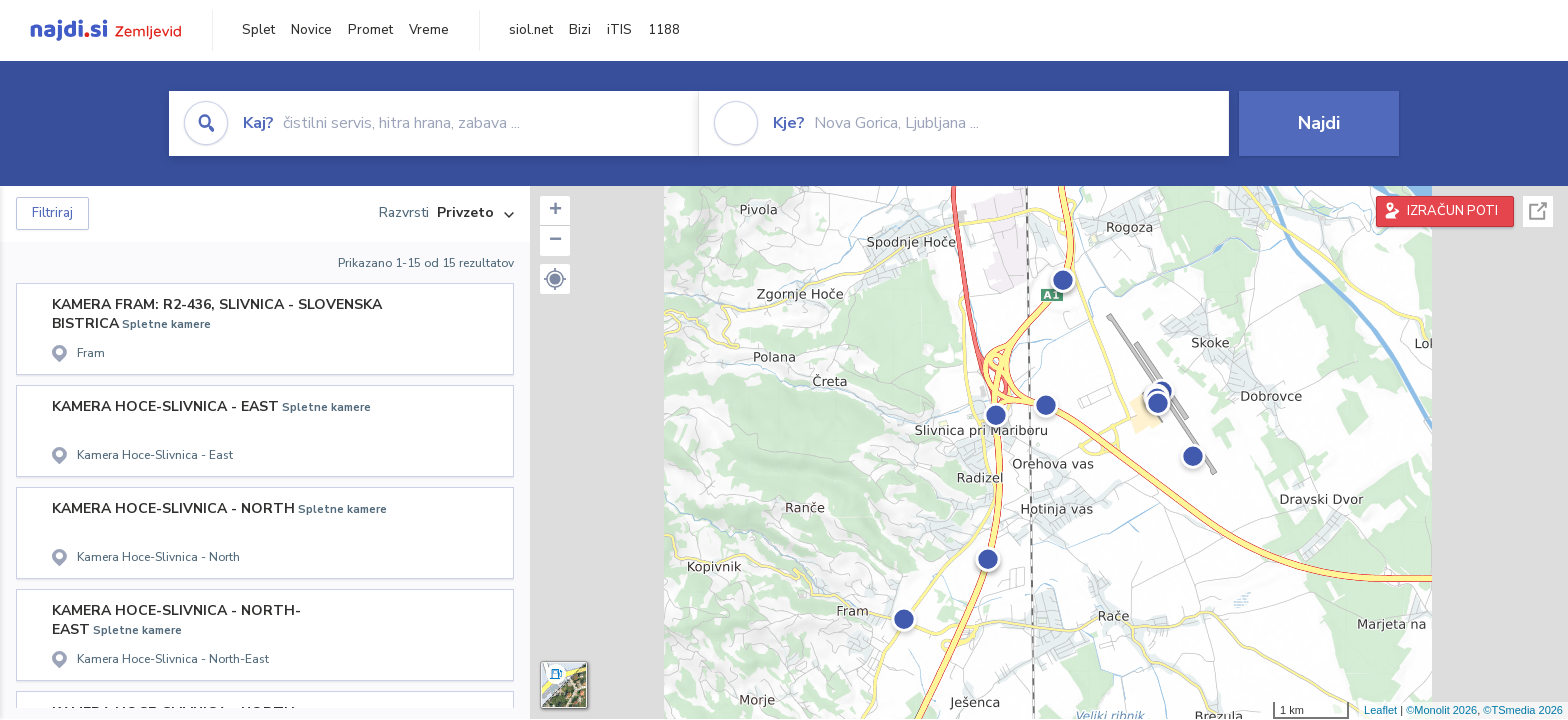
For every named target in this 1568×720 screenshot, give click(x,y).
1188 (664, 30)
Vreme (429, 30)
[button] (555, 279)
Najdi (1319, 123)
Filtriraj (52, 213)
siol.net (531, 30)
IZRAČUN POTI (1452, 211)
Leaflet (1380, 710)
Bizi (580, 30)
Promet (370, 30)
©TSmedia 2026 (1523, 710)
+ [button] (555, 211)
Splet (258, 30)
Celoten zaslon (1538, 211)
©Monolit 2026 (1441, 710)
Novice (311, 30)
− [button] (555, 241)
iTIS (619, 30)
